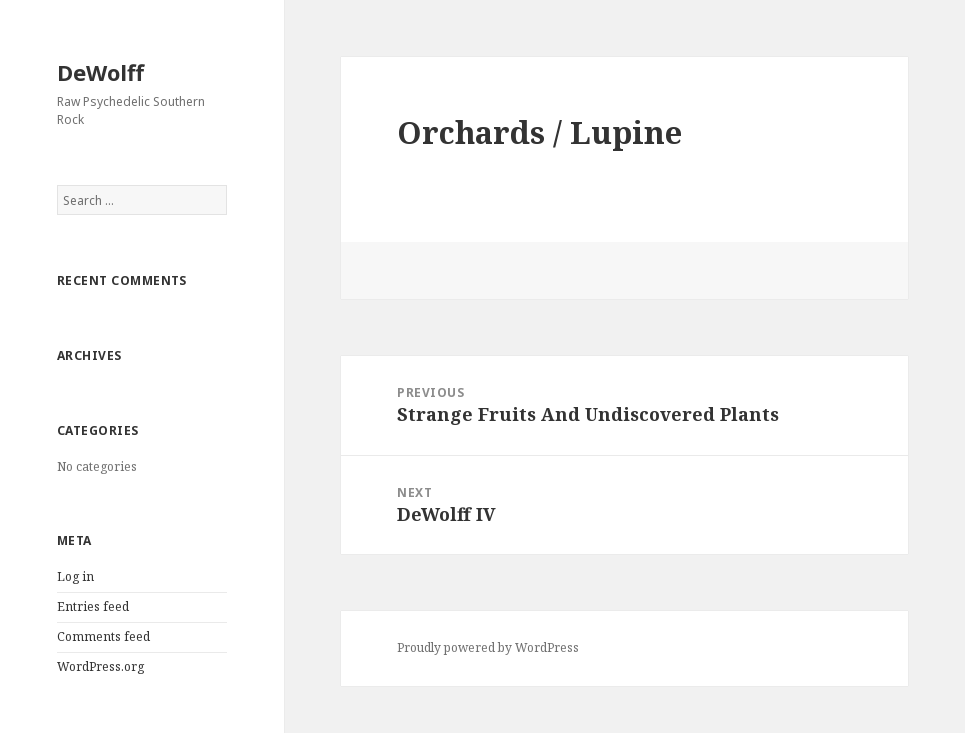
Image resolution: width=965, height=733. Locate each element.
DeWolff (100, 72)
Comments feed (103, 636)
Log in (75, 576)
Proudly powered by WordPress (488, 647)
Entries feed (93, 606)
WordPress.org (100, 666)
